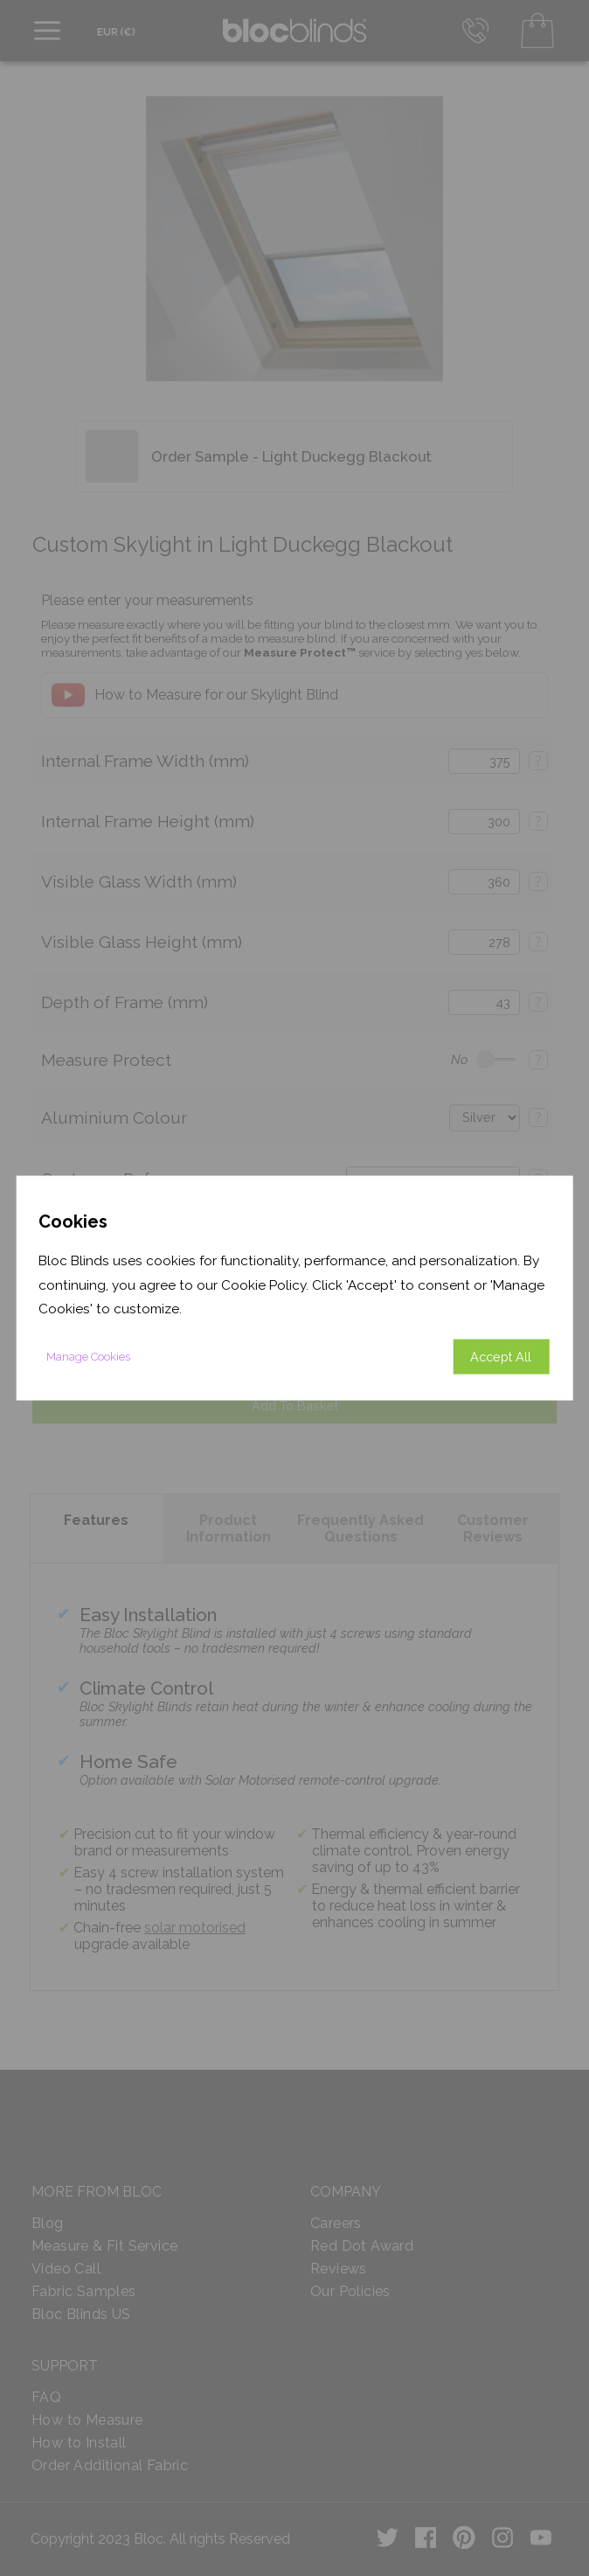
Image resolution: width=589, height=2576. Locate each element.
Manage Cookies (88, 1355)
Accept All (500, 1355)
